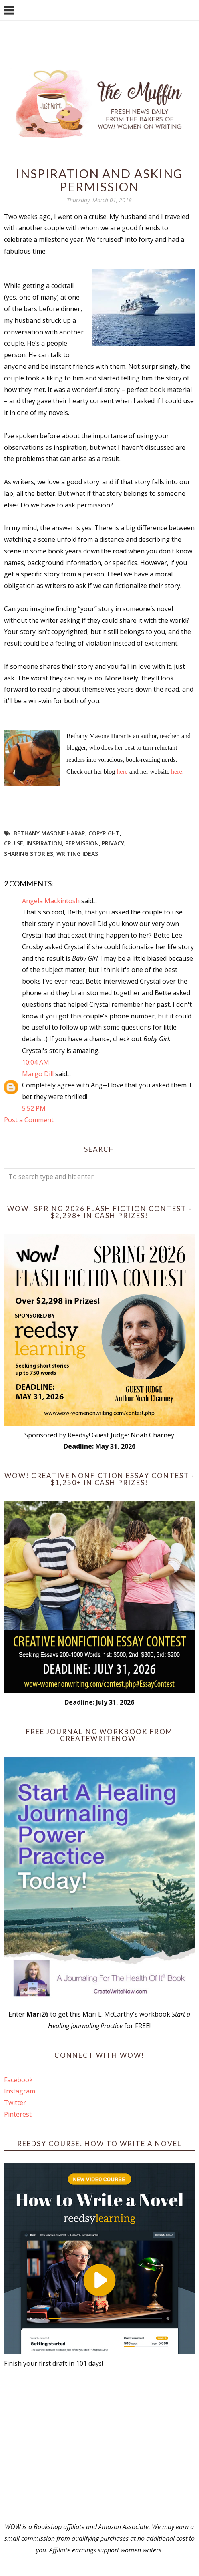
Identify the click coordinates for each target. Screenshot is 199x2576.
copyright (104, 833)
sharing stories (28, 853)
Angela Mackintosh (51, 900)
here (123, 771)
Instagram (19, 2091)
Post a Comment (29, 1119)
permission (82, 843)
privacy (113, 843)
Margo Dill (38, 1073)
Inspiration (44, 843)
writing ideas (77, 853)
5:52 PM (34, 1108)
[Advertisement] (99, 2445)
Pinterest (18, 2114)
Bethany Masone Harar (49, 833)
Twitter (15, 2102)
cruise (13, 843)
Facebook (18, 2079)
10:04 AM (35, 1062)
